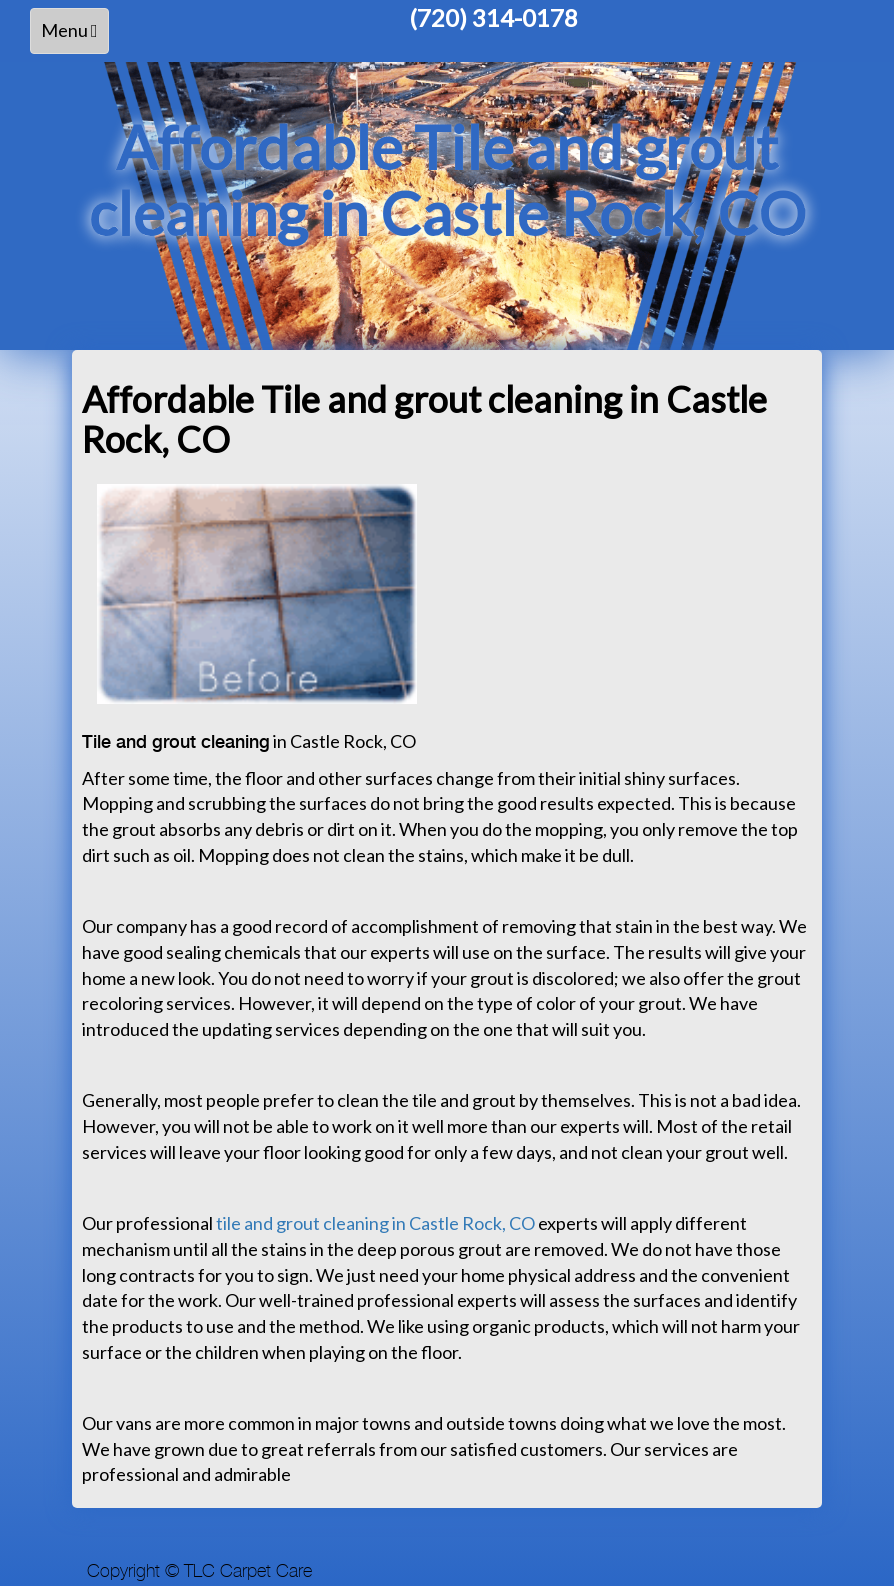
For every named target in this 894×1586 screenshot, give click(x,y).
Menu (74, 35)
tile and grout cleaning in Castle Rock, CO (375, 1223)
